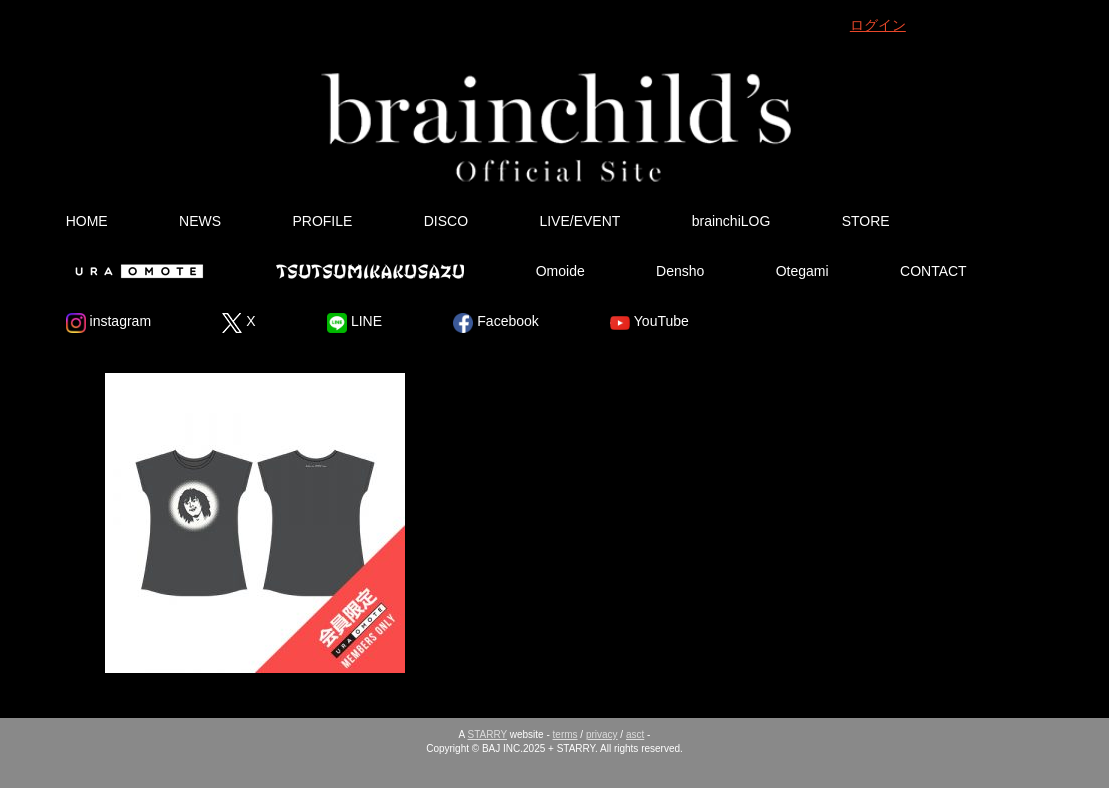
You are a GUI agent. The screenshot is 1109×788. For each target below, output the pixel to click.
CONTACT (933, 271)
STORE (866, 221)
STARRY (487, 734)
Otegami (802, 271)
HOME (87, 221)
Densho (680, 271)
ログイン (878, 25)
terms (565, 734)
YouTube (649, 323)
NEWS (200, 221)
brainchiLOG (731, 221)
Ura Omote (135, 271)
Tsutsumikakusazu (370, 271)
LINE (354, 323)
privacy (602, 734)
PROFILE (322, 221)
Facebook (495, 323)
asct (635, 734)
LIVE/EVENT (579, 221)
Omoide (560, 271)
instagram (108, 323)
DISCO (446, 221)
